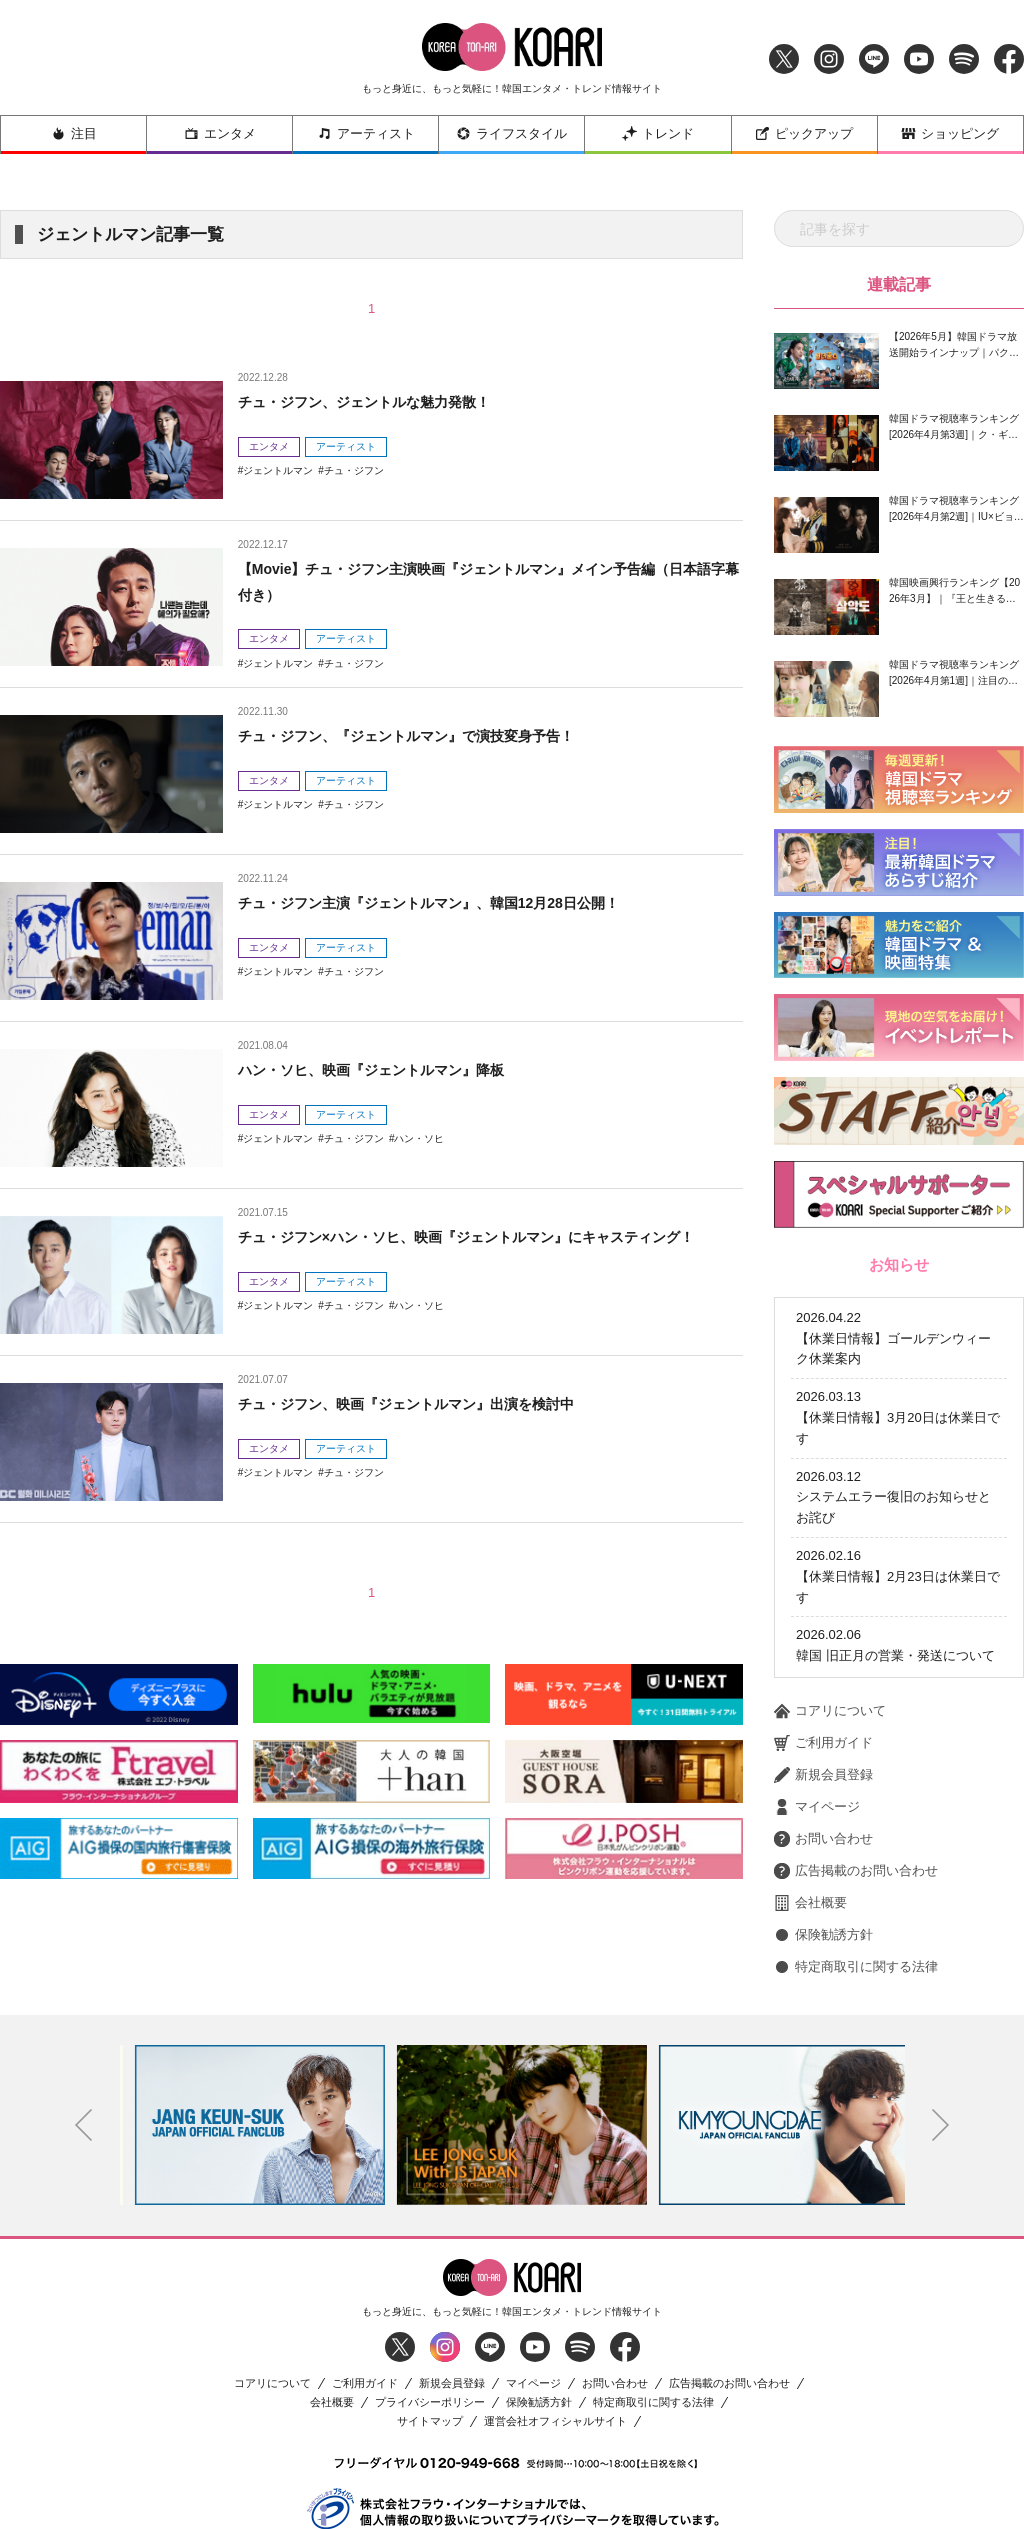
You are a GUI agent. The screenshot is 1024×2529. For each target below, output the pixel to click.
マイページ (817, 1724)
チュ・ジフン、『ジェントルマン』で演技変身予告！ (430, 735)
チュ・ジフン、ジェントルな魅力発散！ (382, 401)
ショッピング (950, 133)
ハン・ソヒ (419, 1138)
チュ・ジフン (354, 470)
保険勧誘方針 (823, 1852)
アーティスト (366, 133)
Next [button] (941, 2042)
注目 (74, 133)
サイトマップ (430, 2338)
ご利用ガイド (823, 1660)
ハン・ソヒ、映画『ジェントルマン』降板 (390, 1069)
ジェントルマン (278, 470)
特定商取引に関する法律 (856, 1884)
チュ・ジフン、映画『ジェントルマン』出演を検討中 (430, 1403)
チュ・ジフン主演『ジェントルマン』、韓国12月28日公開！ (456, 902)
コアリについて (830, 1628)
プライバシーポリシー (430, 2319)
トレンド (658, 133)
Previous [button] (84, 2042)
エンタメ (220, 133)
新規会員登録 (823, 1692)
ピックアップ (804, 133)
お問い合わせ (823, 1756)
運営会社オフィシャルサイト (555, 2338)
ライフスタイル (511, 133)
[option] (251, 2042)
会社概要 (810, 1820)
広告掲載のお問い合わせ (856, 1788)
